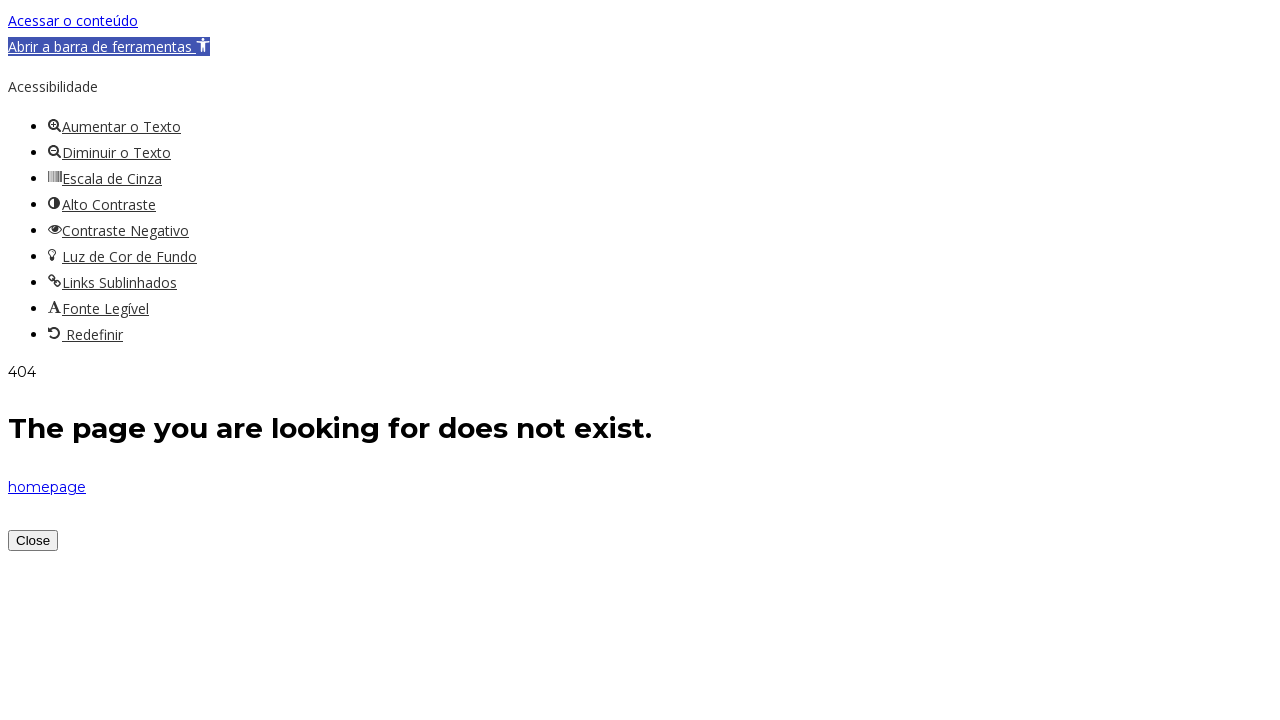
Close (33, 540)
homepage (47, 487)
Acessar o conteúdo (73, 20)
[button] (109, 46)
